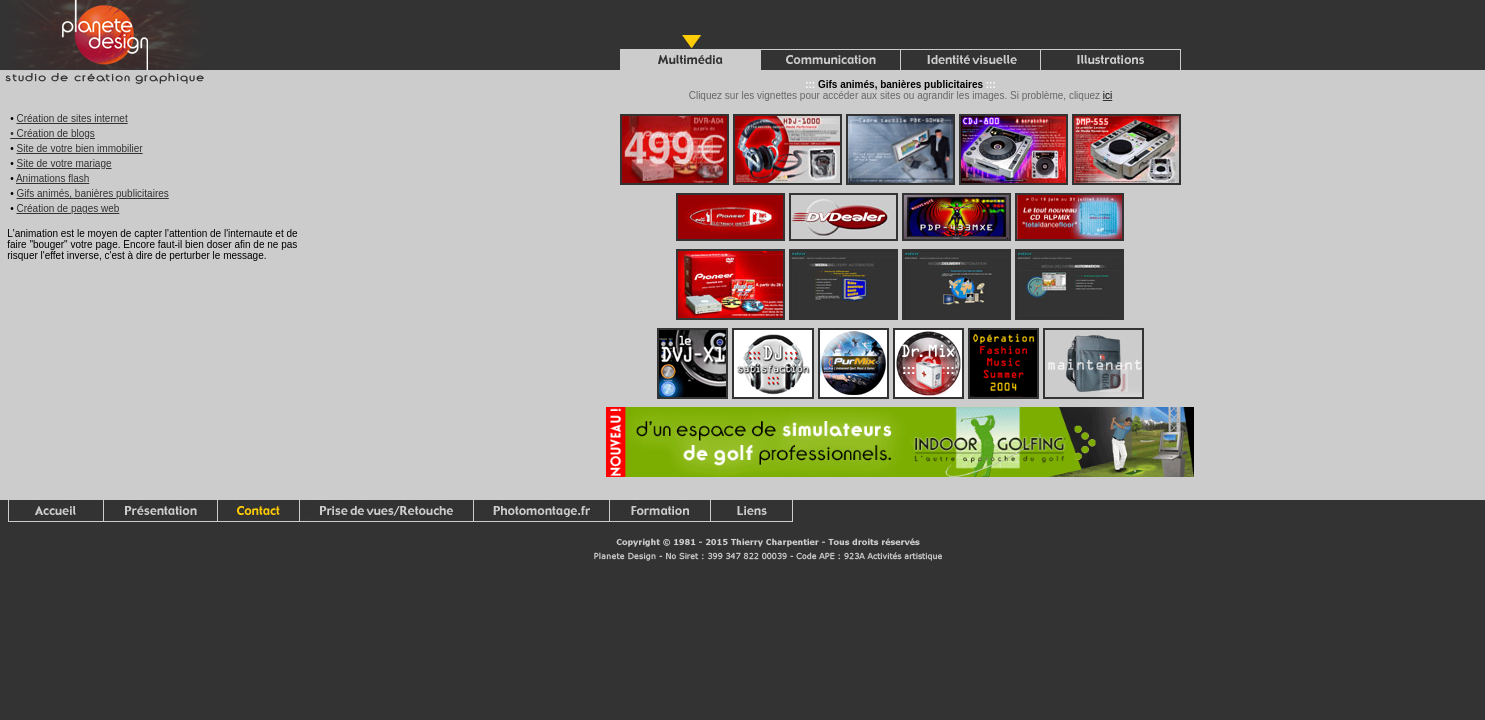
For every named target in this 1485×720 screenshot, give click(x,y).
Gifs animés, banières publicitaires (92, 193)
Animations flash (52, 178)
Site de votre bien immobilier (79, 148)
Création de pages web (67, 208)
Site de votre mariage (63, 163)
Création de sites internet (71, 118)
